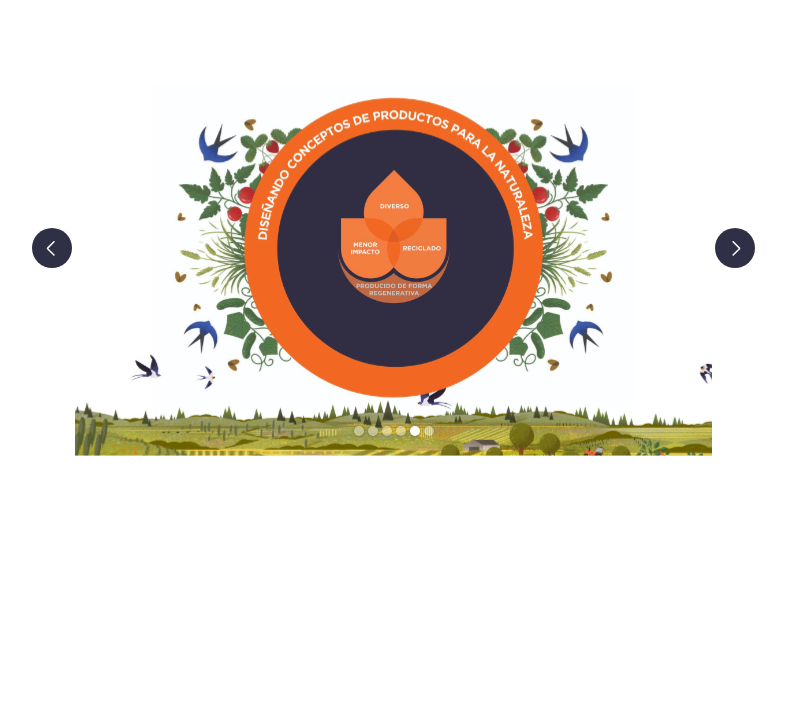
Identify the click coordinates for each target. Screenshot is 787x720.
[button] (64, 248)
